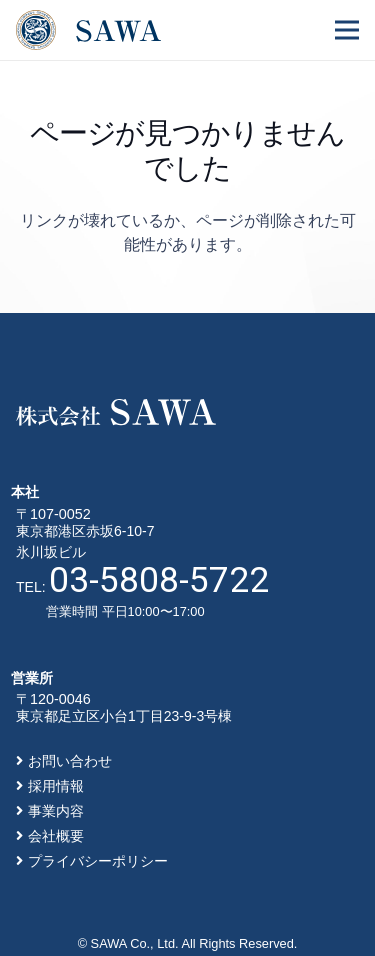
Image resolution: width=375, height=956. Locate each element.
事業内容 (56, 811)
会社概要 (56, 836)
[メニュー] (347, 30)
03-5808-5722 (159, 580)
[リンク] (88, 30)
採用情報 (56, 786)
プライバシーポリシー (98, 861)
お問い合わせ (70, 761)
